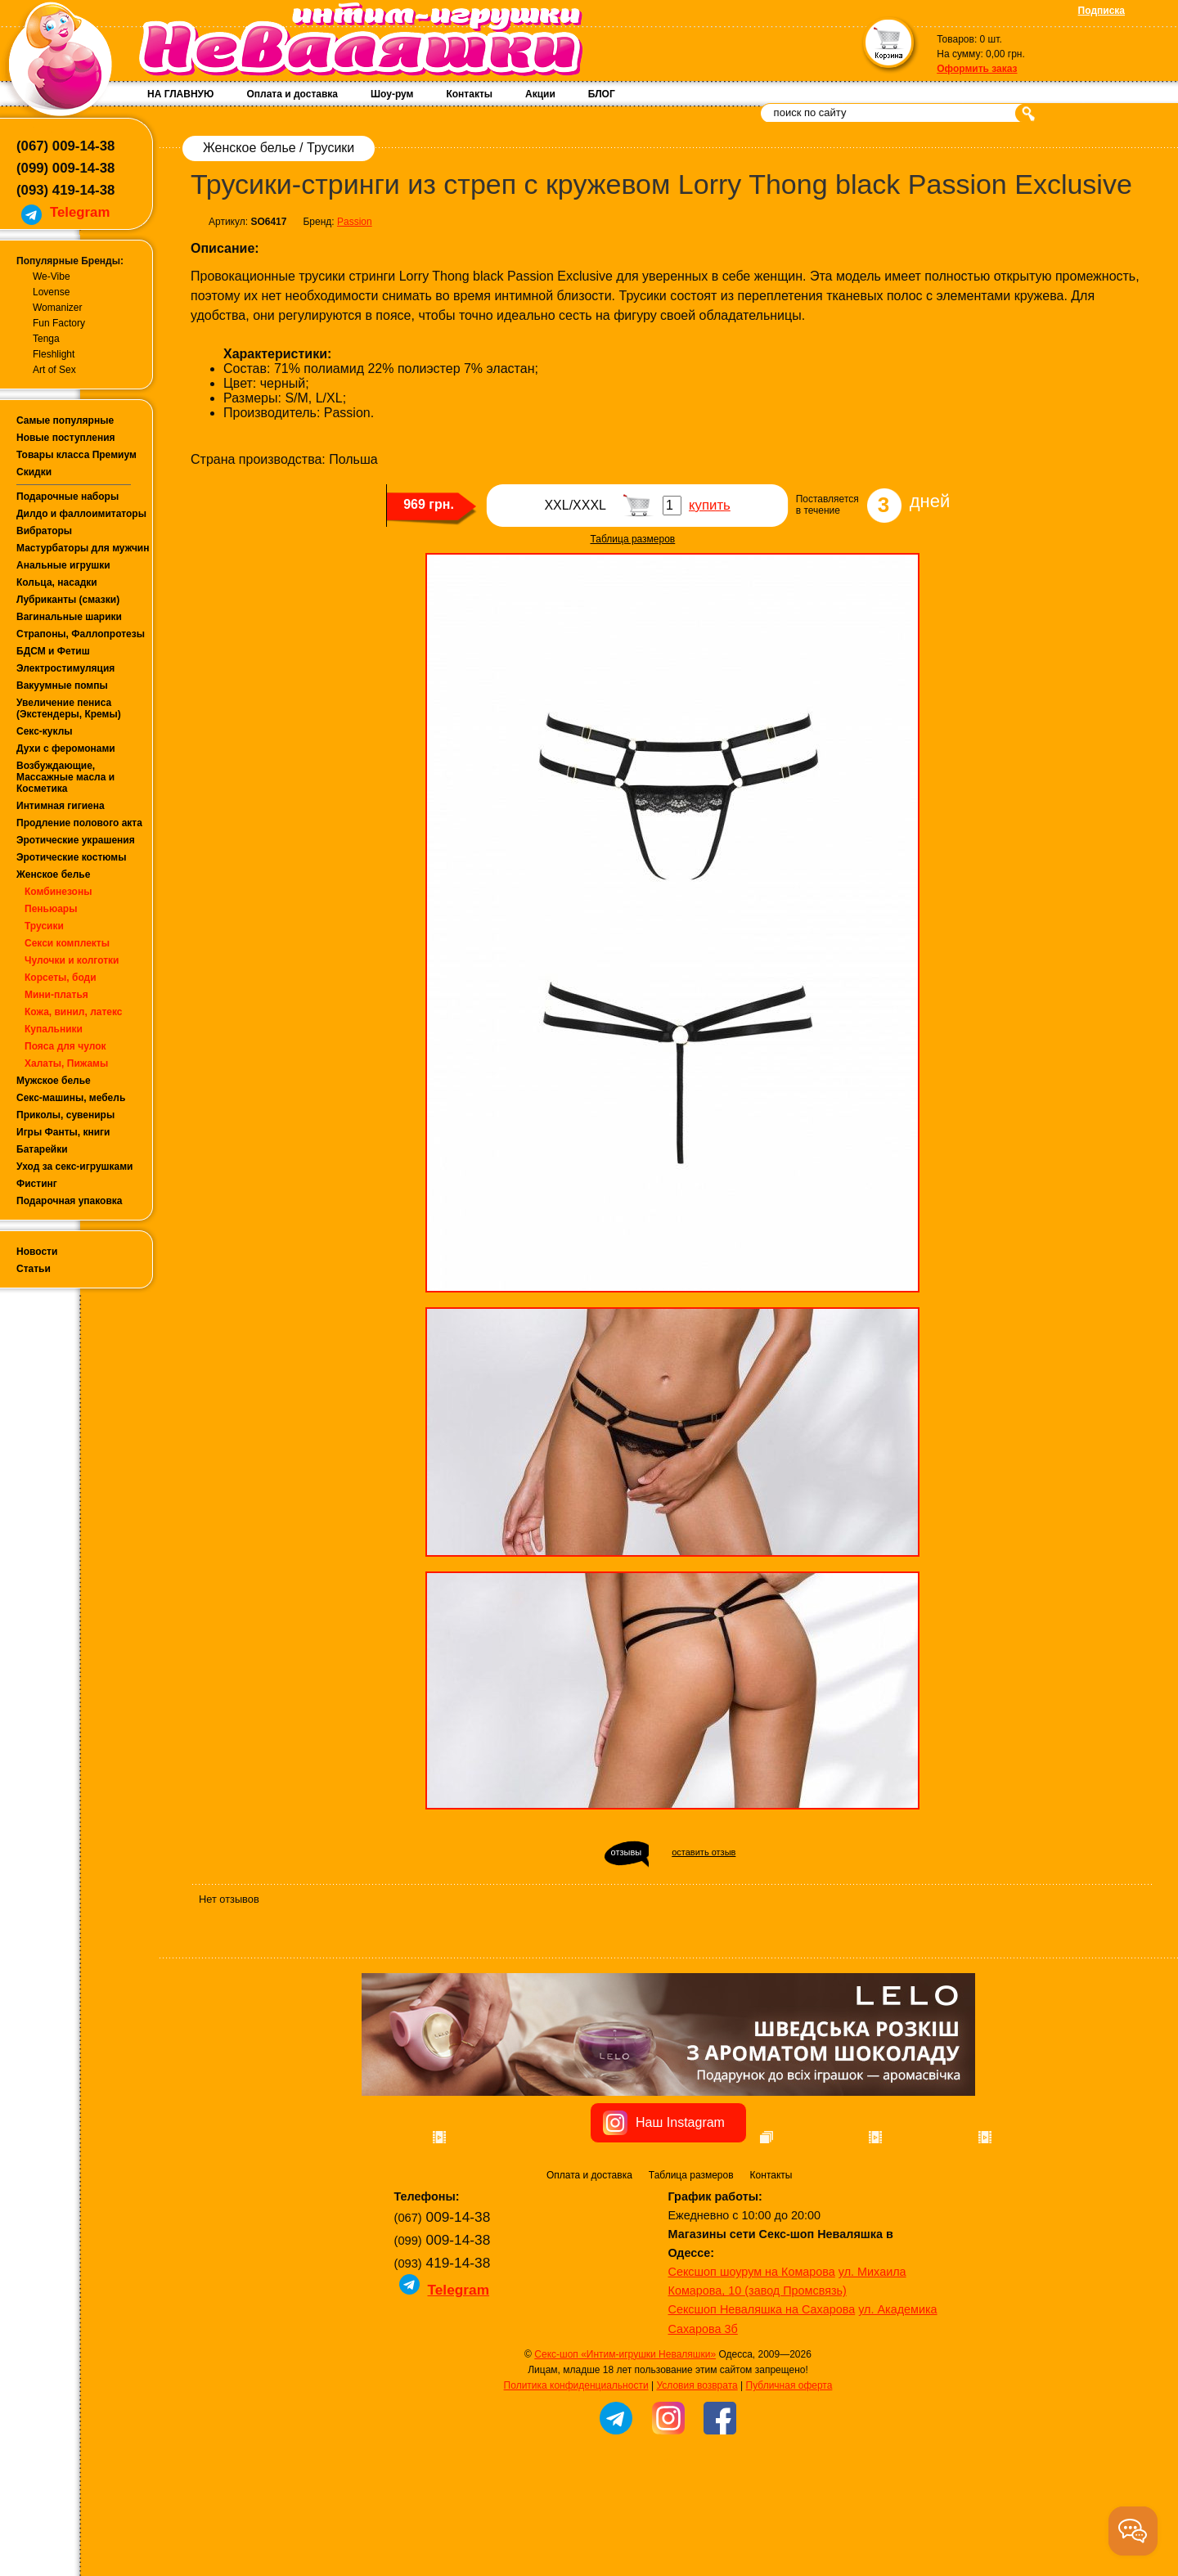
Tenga (46, 338)
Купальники (54, 1029)
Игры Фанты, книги (63, 1132)
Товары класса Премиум (76, 455)
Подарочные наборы (67, 496)
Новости (36, 1251)
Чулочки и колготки (72, 960)
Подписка (1101, 10)
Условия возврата (696, 2478)
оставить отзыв (703, 1852)
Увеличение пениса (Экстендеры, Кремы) (68, 708)
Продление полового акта (79, 823)
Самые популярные (65, 420)
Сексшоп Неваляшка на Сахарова (762, 2401)
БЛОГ (601, 94)
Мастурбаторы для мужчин (82, 548)
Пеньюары (51, 909)
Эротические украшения (75, 840)
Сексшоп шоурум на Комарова (751, 2364)
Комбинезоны (58, 891)
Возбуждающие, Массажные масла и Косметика (65, 777)
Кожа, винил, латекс (74, 1012)
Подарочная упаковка (69, 1201)
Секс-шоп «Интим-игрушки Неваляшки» (625, 2446)
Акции (540, 94)
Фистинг (36, 1183)
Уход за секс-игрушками (74, 1166)
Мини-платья (56, 994)
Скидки (34, 472)
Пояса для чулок (65, 1046)
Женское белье (53, 874)
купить (710, 505)
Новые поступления (65, 437)
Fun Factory (59, 323)
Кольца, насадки (56, 582)
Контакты (469, 94)
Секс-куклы (44, 731)
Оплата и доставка (292, 94)
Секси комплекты (67, 943)
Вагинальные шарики (69, 617)
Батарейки (42, 1149)
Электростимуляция (65, 668)
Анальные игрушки (63, 565)
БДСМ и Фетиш (53, 651)
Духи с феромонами (65, 748)
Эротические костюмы (71, 857)
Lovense (51, 292)
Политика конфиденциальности (576, 2478)
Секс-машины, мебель (70, 1098)
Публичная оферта (789, 2478)
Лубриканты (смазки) (67, 599)
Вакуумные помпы (62, 685)
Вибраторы (44, 531)
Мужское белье (53, 1080)
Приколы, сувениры (65, 1115)
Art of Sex (54, 369)
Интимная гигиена (60, 805)
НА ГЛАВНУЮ (180, 94)
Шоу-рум (392, 94)
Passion (354, 221)
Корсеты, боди (61, 977)
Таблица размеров (633, 539)
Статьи (33, 1269)
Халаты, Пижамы (66, 1063)
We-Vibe (51, 276)
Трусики (44, 926)
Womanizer (57, 307)
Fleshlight (53, 354)
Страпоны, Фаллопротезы (80, 634)
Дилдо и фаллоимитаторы (81, 513)
